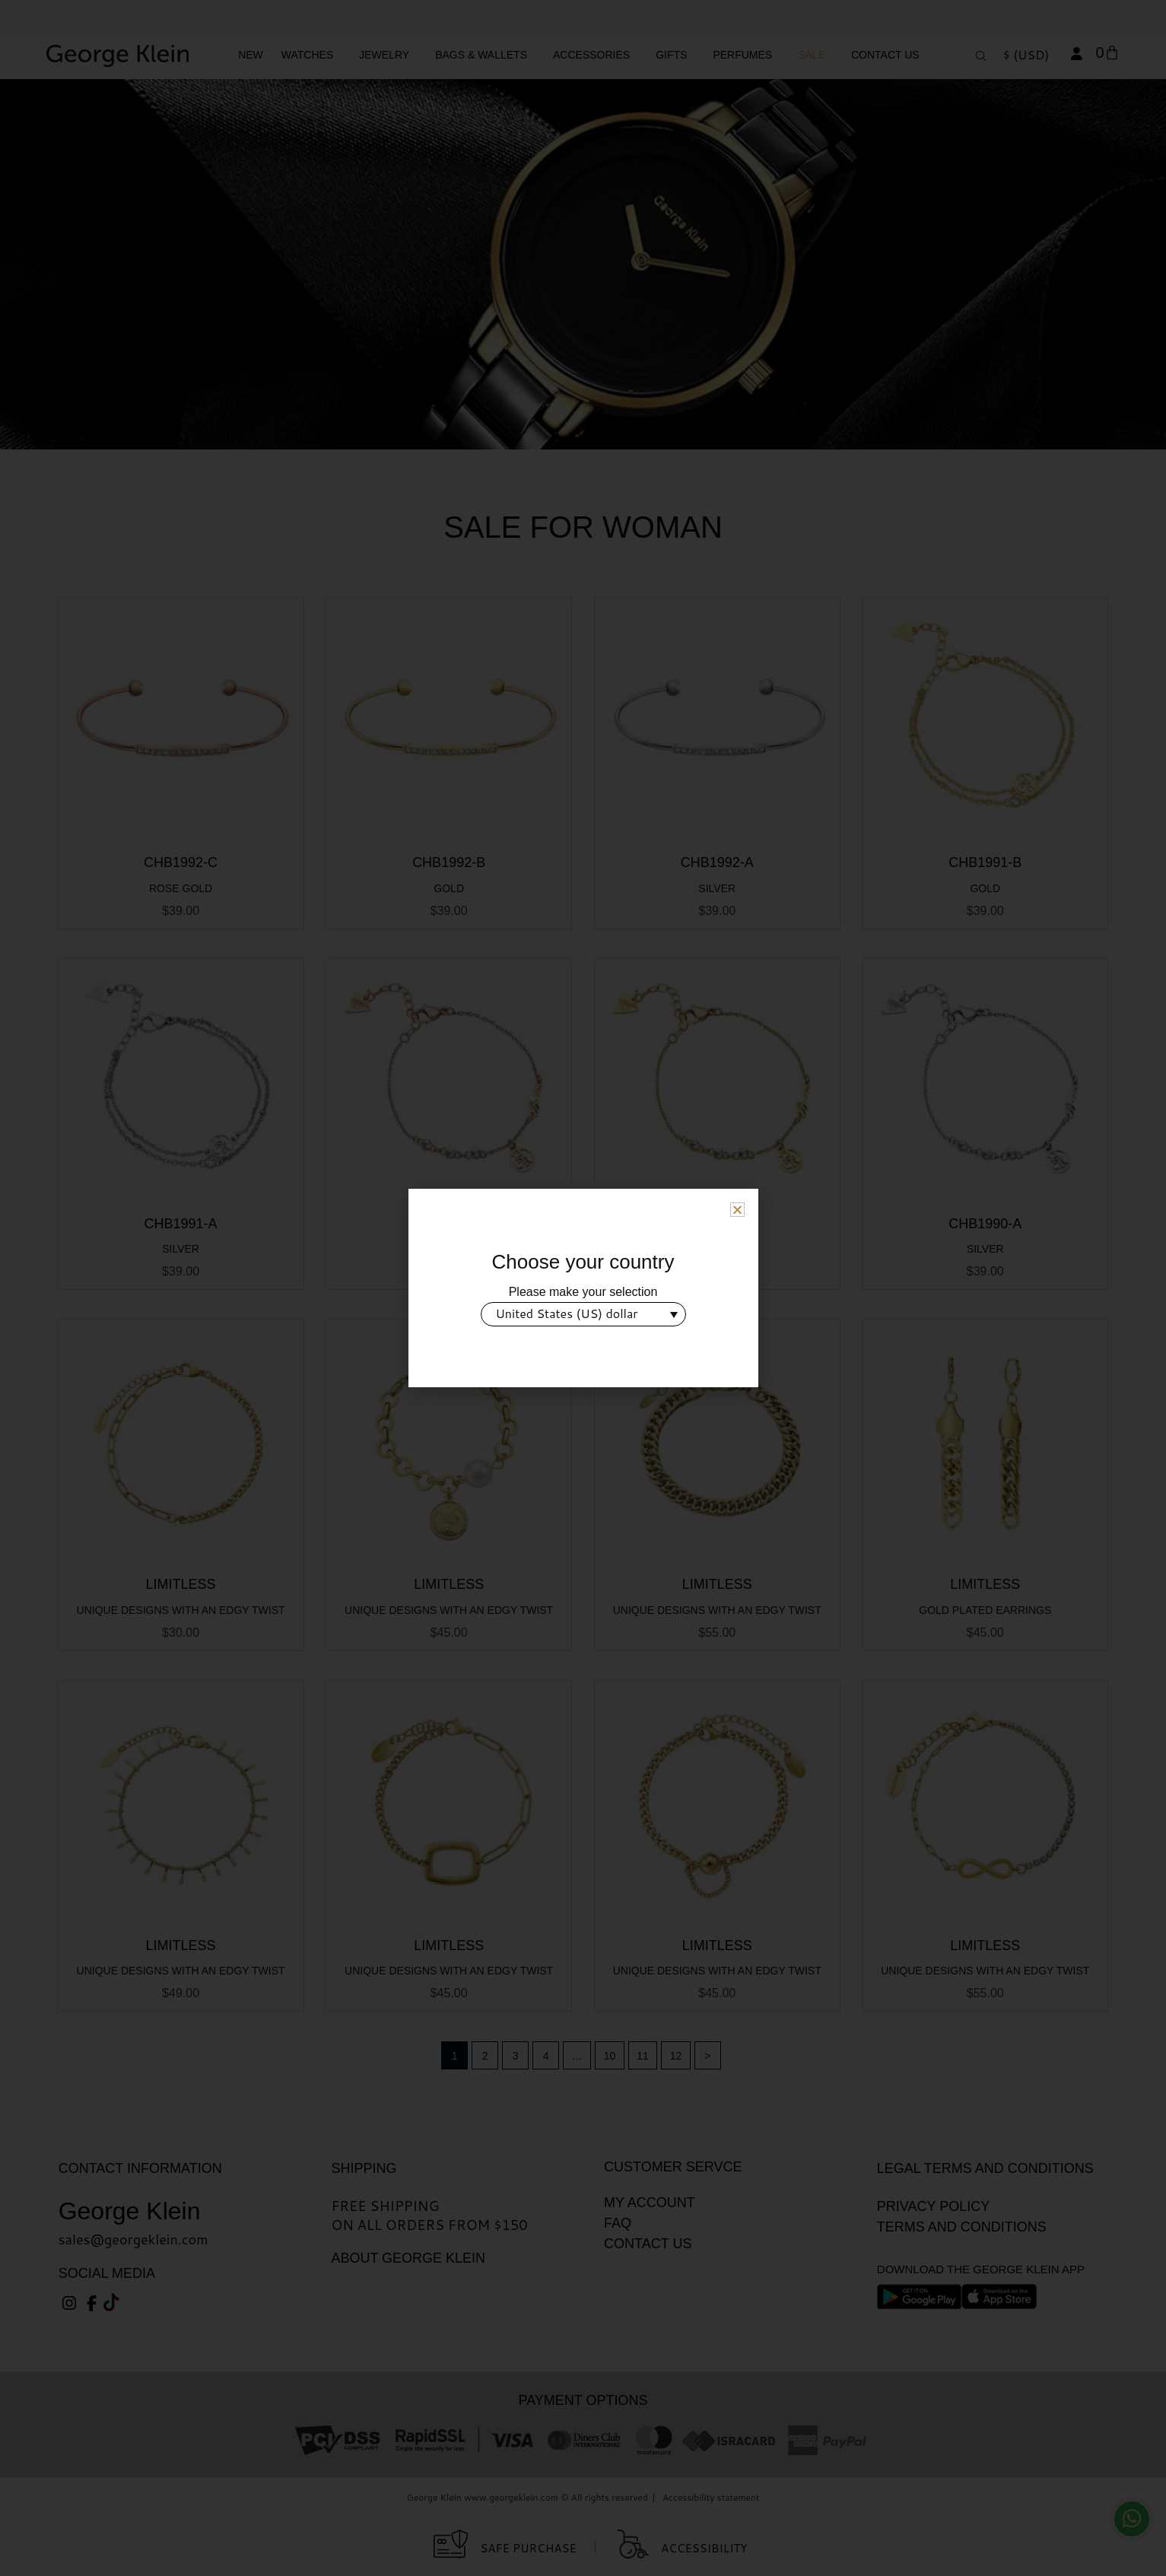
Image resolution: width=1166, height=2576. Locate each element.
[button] (737, 1209)
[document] (583, 1288)
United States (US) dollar (567, 1313)
